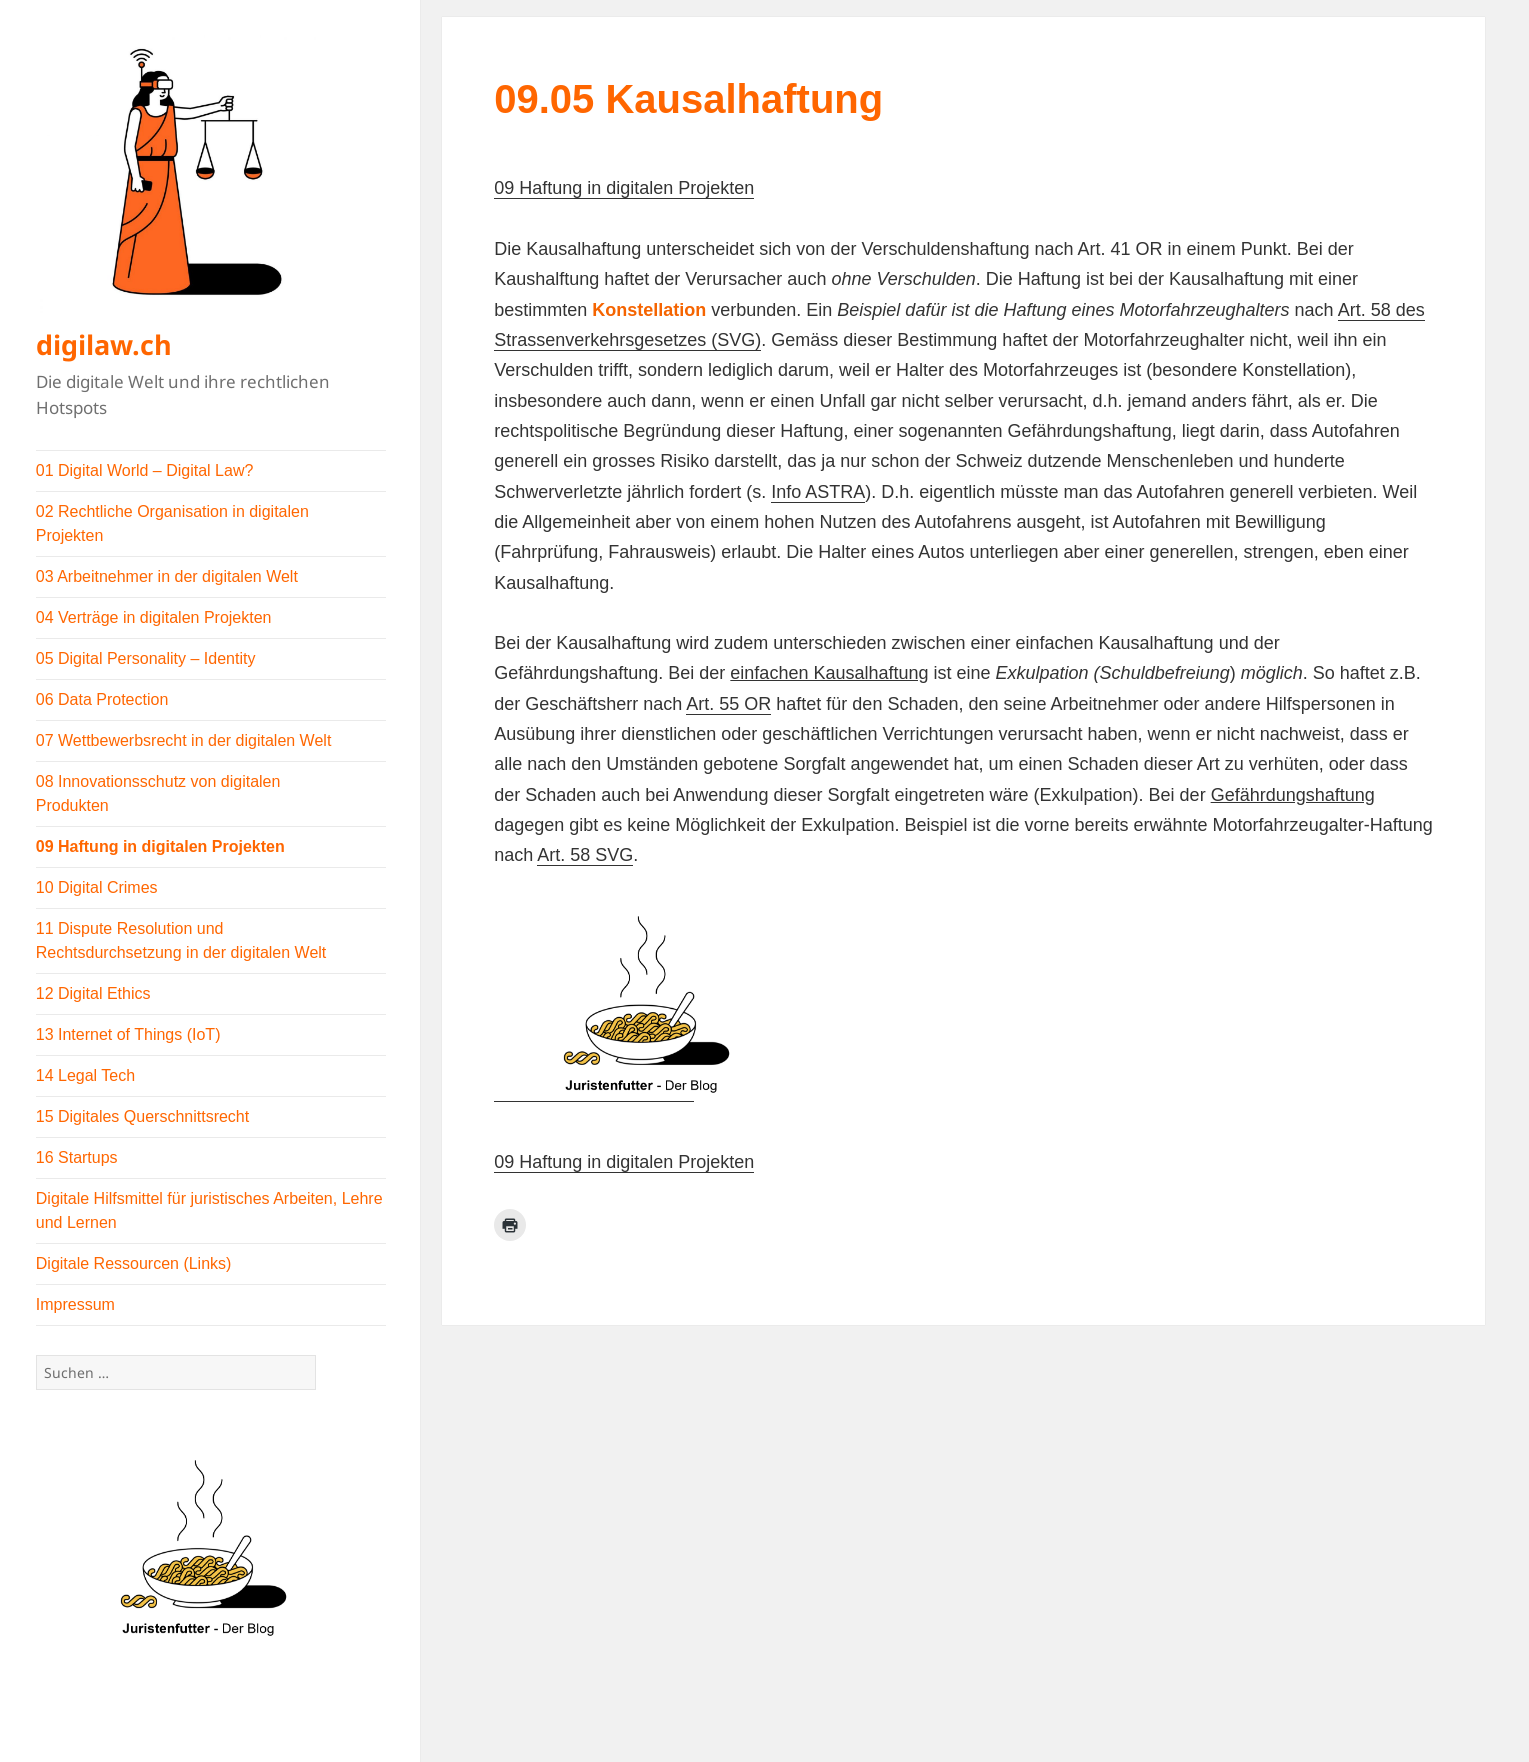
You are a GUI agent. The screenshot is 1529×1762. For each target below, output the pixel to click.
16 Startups (77, 1157)
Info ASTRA (818, 492)
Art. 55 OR (728, 704)
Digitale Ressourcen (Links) (134, 1263)
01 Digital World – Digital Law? (145, 470)
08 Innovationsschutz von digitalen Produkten (158, 793)
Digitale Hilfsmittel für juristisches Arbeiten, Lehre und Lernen (209, 1210)
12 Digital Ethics (93, 993)
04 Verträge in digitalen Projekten (154, 617)
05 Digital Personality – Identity (146, 658)
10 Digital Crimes (97, 887)
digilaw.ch (104, 344)
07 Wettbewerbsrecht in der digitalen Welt (184, 740)
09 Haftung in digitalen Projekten (160, 846)
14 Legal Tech (85, 1075)
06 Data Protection (102, 699)
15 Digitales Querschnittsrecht (142, 1116)
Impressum (75, 1304)
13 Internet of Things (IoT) (128, 1034)
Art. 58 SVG (585, 855)
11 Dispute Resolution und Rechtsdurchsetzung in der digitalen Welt (181, 940)
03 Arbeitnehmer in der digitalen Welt (167, 576)
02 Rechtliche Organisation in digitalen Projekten (172, 523)
